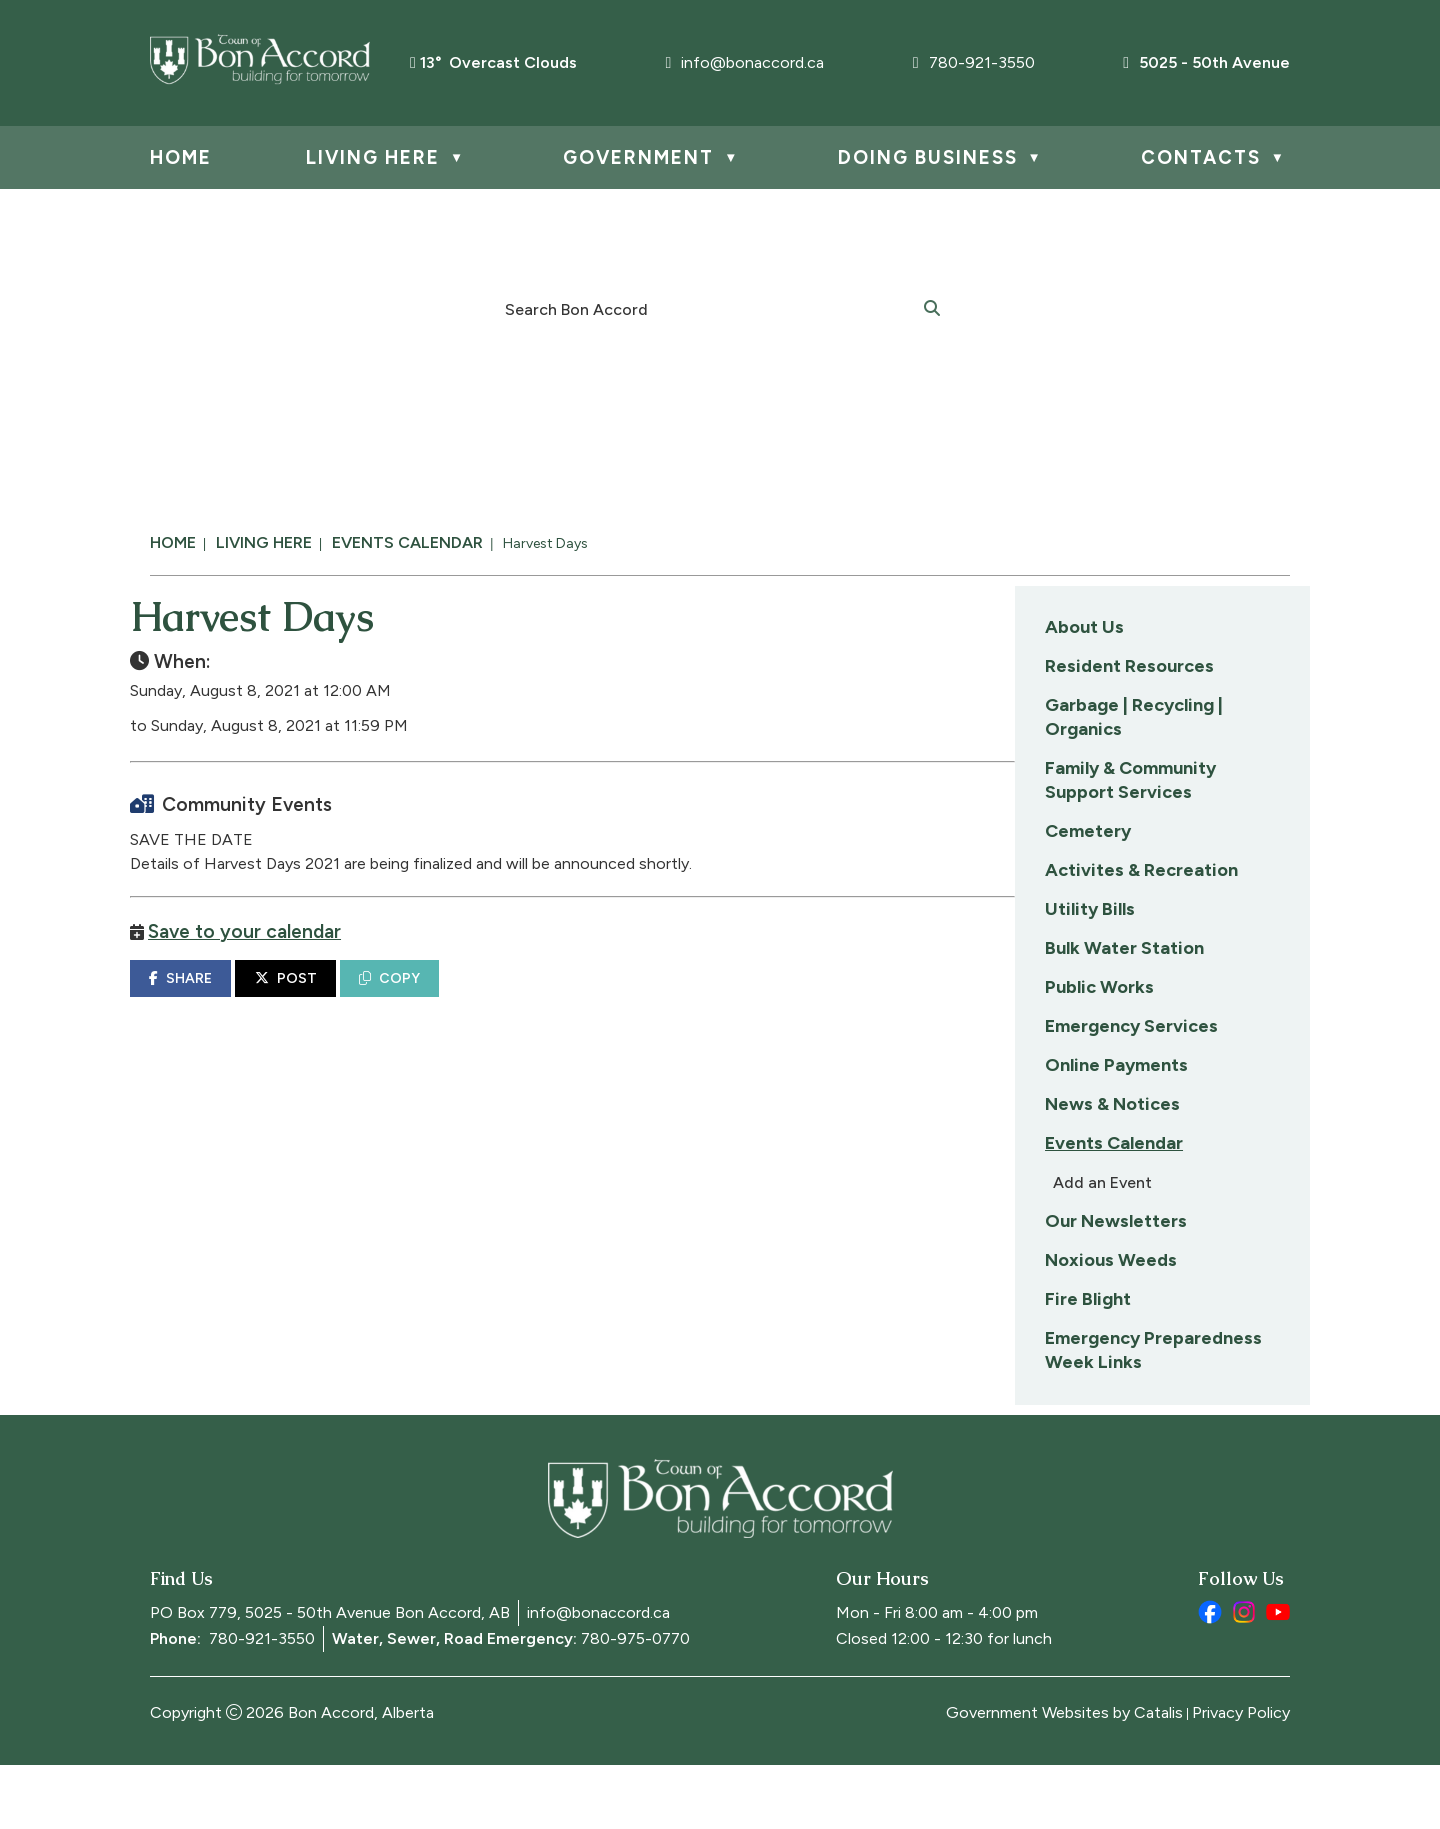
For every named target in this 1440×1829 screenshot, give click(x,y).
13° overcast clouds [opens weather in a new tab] (498, 62)
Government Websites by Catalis (1064, 1776)
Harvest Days (545, 543)
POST (601, 998)
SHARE (495, 998)
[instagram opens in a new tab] (1244, 1676)
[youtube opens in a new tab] (1278, 1676)
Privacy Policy (1241, 1776)
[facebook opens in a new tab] (1210, 1676)
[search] (709, 308)
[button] (932, 307)
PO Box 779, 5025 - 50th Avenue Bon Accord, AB (330, 1676)
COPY (704, 998)
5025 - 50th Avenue (1206, 62)
